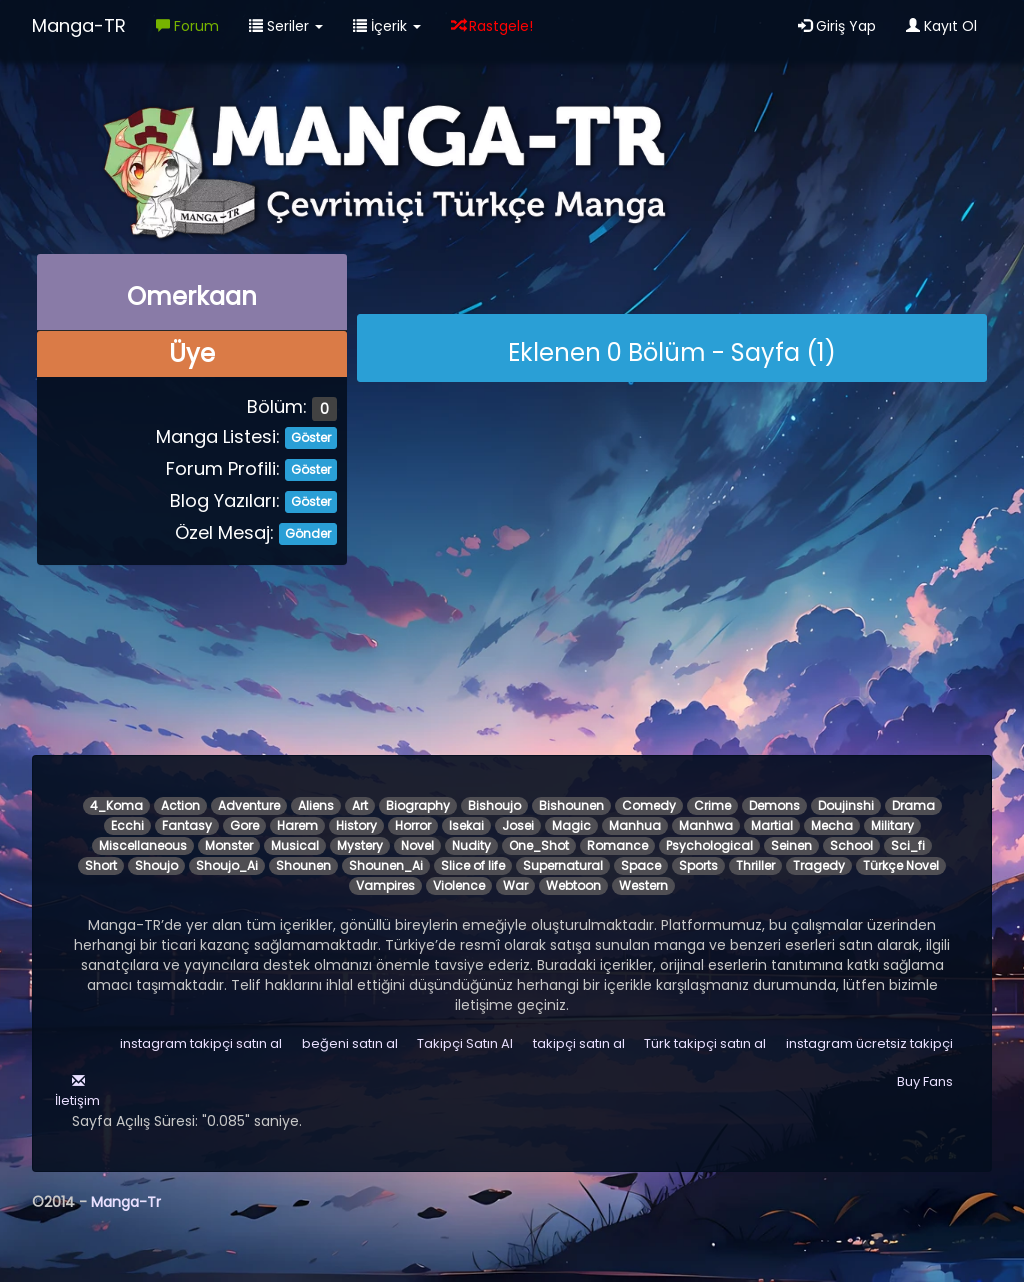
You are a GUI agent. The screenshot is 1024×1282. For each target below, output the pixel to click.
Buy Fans (925, 1081)
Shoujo (156, 865)
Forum (187, 26)
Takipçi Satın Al (465, 1043)
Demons (774, 805)
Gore (244, 825)
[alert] (672, 348)
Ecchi (127, 825)
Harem (297, 825)
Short (101, 865)
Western (643, 885)
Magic (571, 825)
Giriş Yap (837, 26)
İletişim (76, 1091)
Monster (229, 845)
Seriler (286, 26)
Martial (772, 825)
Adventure (249, 805)
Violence (459, 885)
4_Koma (116, 805)
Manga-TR (79, 25)
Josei (518, 825)
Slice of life (473, 865)
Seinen (791, 845)
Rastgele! (492, 26)
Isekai (466, 825)
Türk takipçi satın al (705, 1043)
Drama (913, 805)
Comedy (649, 805)
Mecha (832, 825)
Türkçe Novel (901, 865)
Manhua (635, 825)
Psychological (709, 845)
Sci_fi (908, 845)
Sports (698, 865)
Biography (418, 805)
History (356, 825)
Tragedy (819, 865)
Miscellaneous (143, 845)
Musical (295, 845)
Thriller (755, 865)
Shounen (303, 865)
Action (180, 805)
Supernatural (563, 865)
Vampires (385, 885)
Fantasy (187, 825)
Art (360, 805)
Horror (413, 825)
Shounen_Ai (386, 865)
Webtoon (573, 885)
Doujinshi (846, 805)
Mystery (360, 845)
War (515, 885)
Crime (712, 805)
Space (641, 865)
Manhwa (706, 825)
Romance (617, 845)
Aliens (316, 805)
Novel (417, 845)
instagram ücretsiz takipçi (869, 1043)
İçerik (387, 26)
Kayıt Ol (941, 26)
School (851, 845)
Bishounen (571, 805)
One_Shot (539, 845)
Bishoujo (494, 805)
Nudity (471, 845)
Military (892, 825)
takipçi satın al (579, 1043)
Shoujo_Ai (227, 865)
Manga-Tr (126, 1202)
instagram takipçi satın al (201, 1043)
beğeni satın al (350, 1043)
